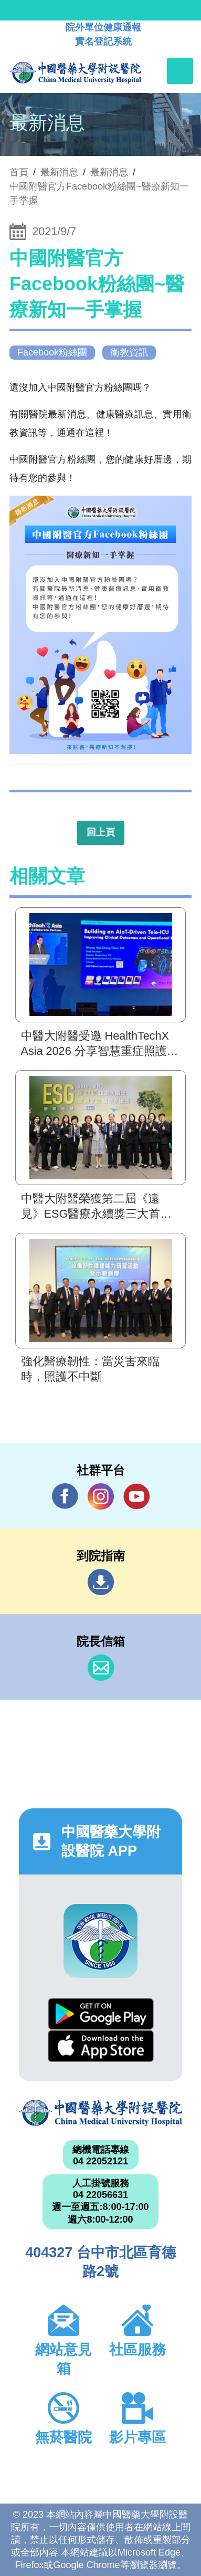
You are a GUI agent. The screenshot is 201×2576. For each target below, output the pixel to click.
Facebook (65, 1496)
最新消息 (109, 172)
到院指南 (101, 1582)
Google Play (101, 2014)
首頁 (18, 172)
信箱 (101, 1667)
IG (101, 1496)
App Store (101, 2046)
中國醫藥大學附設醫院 (100, 2113)
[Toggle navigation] (180, 71)
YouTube (136, 1496)
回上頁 (101, 832)
